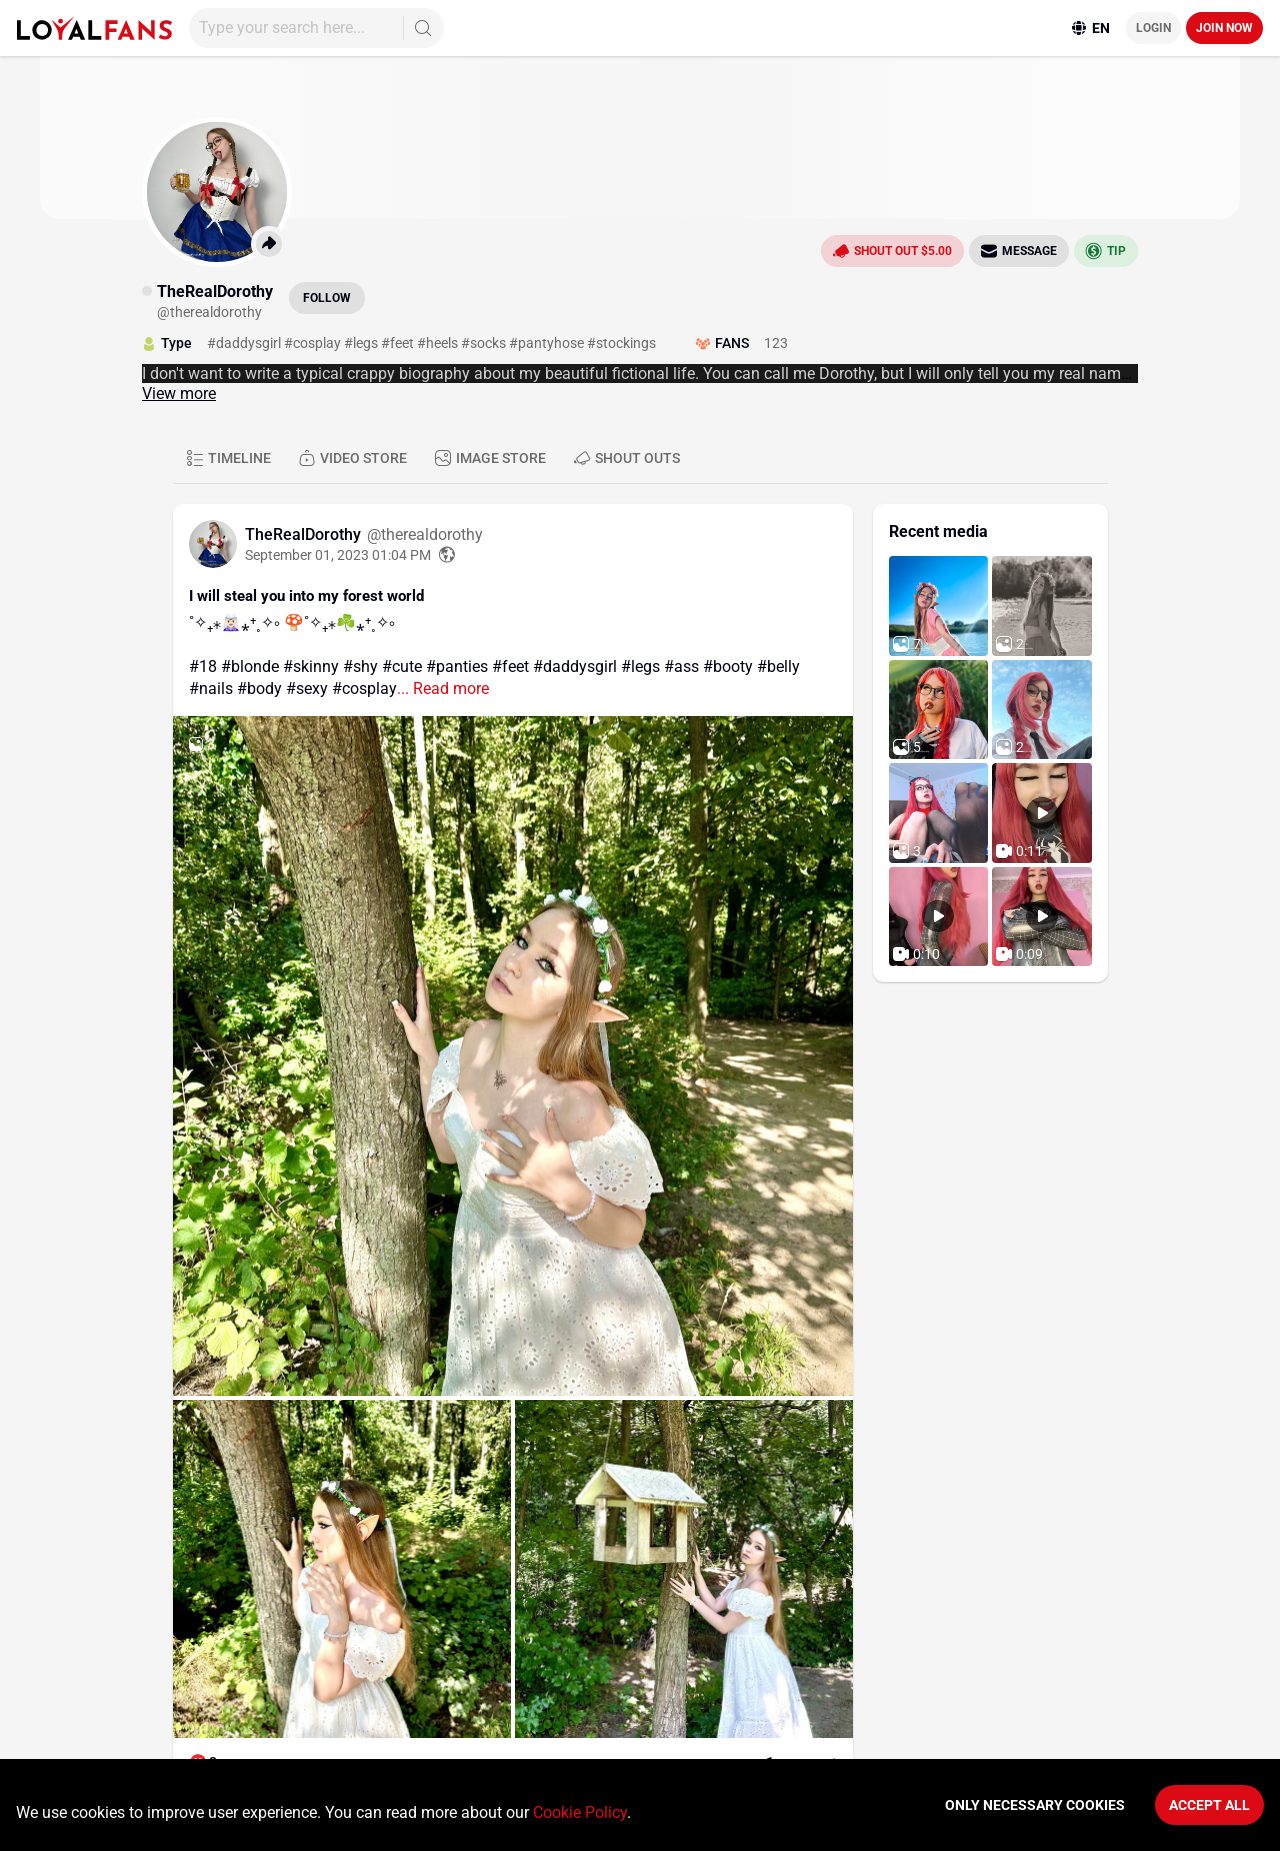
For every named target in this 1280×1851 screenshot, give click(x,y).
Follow (327, 298)
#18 (203, 666)
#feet (510, 666)
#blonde (250, 666)
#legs (640, 666)
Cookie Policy (580, 1812)
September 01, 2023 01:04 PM (338, 555)
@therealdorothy (425, 534)
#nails (211, 688)
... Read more (443, 688)
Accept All (1209, 1805)
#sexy (307, 688)
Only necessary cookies (1035, 1805)
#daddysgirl (575, 666)
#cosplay (364, 688)
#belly (778, 666)
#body (259, 688)
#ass (681, 666)
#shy (360, 666)
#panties (457, 666)
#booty (728, 666)
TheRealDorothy (305, 534)
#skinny (311, 666)
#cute (402, 666)
